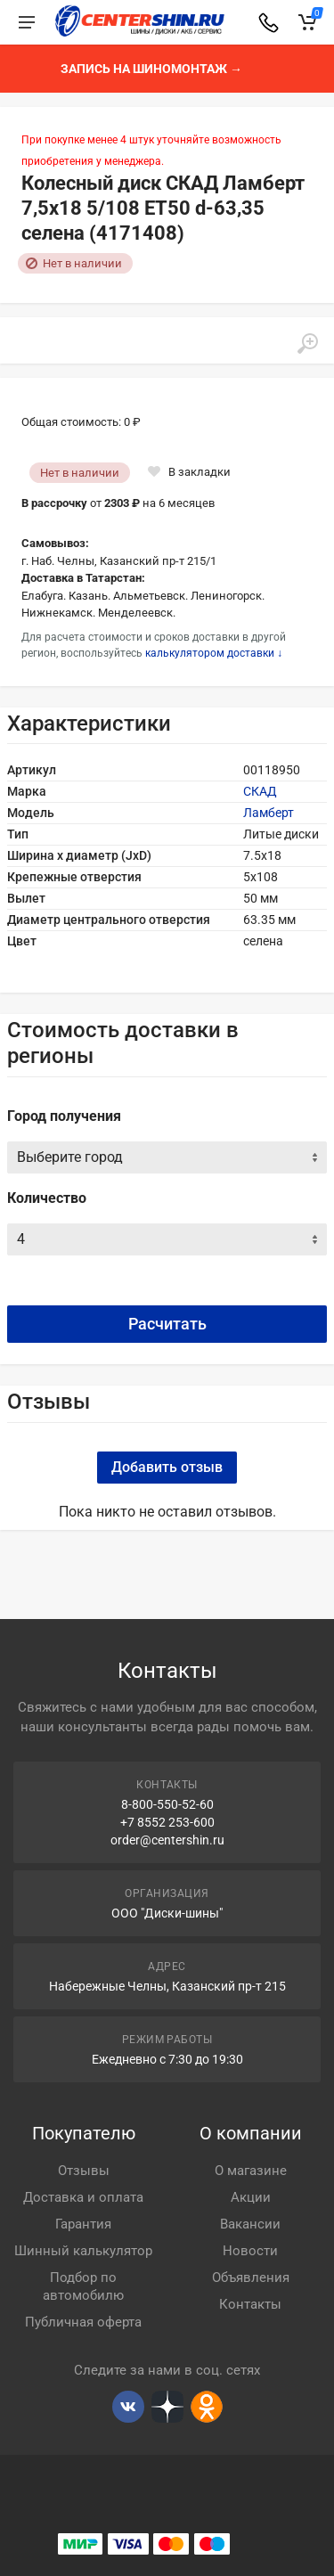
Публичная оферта (83, 2322)
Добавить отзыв (167, 1467)
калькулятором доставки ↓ (213, 653)
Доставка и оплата (83, 2197)
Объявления (250, 2277)
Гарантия (83, 2224)
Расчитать (167, 1323)
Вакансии (250, 2224)
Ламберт (268, 813)
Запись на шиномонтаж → (151, 68)
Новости (250, 2251)
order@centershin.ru (167, 1840)
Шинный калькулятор (83, 2251)
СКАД (260, 791)
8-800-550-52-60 (167, 1804)
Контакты (250, 2304)
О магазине (251, 2171)
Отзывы (84, 2171)
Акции (251, 2197)
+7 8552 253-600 (167, 1822)
